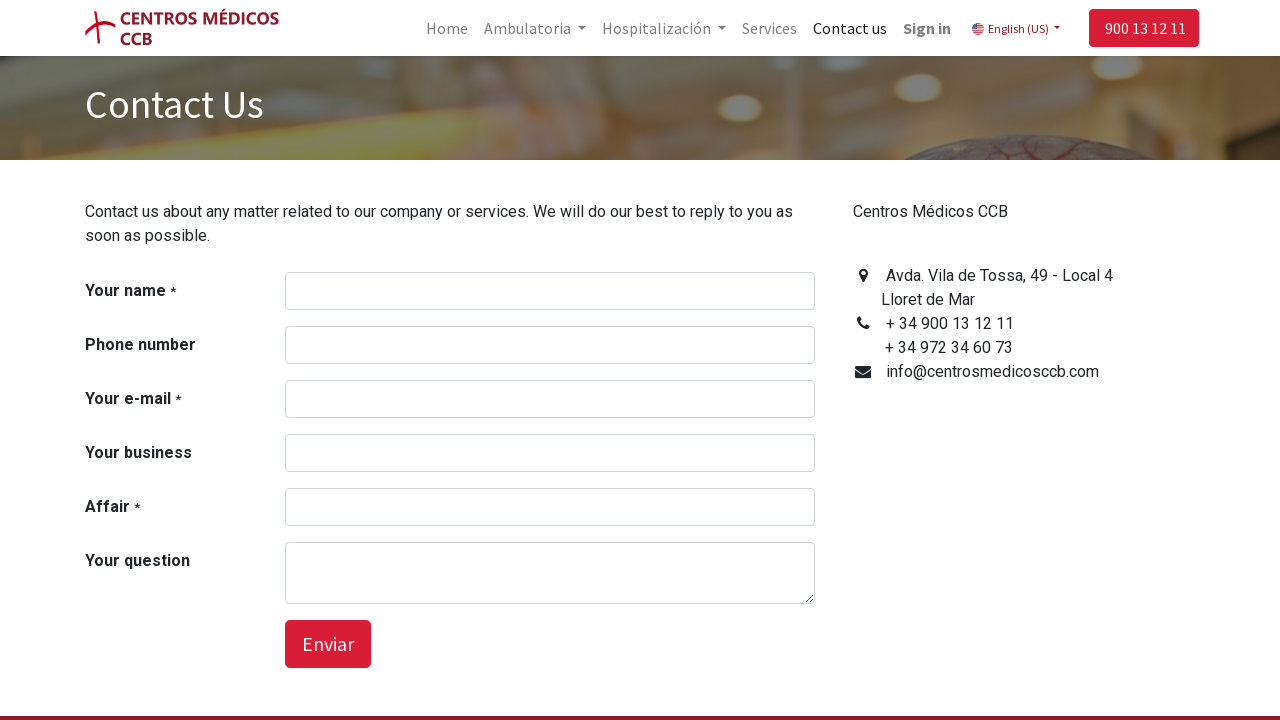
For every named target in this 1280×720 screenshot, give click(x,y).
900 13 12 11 (1140, 28)
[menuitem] (442, 28)
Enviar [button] (328, 643)
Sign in (923, 28)
